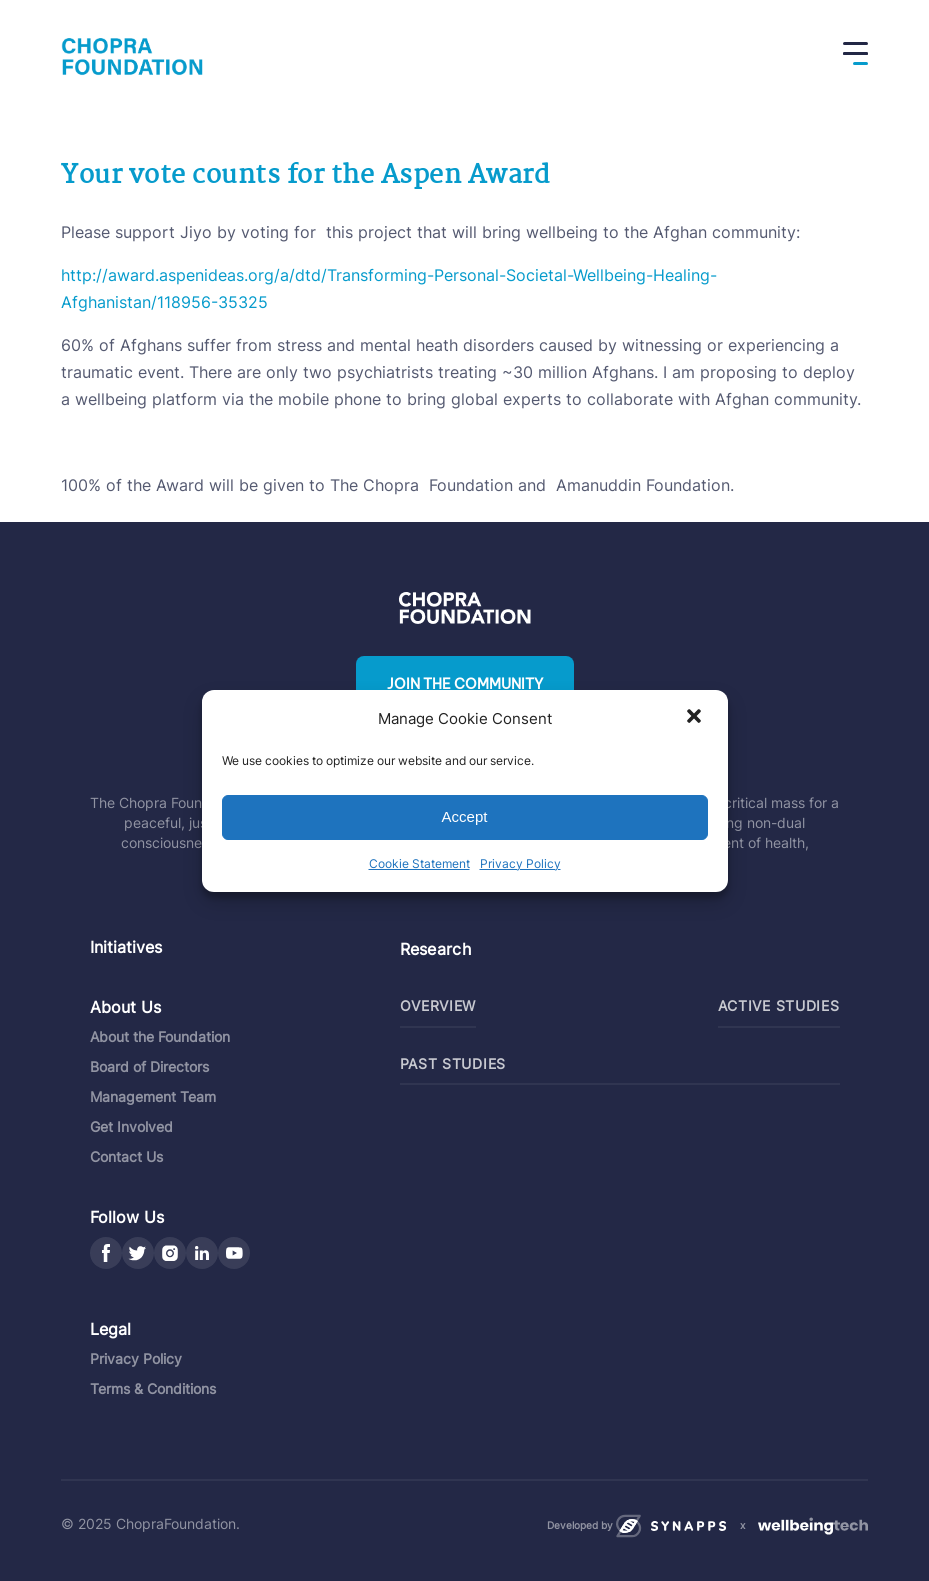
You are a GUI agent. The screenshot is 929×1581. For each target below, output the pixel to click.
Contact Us (126, 1156)
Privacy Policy (520, 863)
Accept (465, 816)
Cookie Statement (419, 863)
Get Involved (131, 1126)
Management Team (153, 1096)
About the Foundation (160, 1036)
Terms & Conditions (153, 1388)
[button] (696, 718)
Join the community (465, 684)
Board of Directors (149, 1066)
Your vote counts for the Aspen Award (305, 176)
